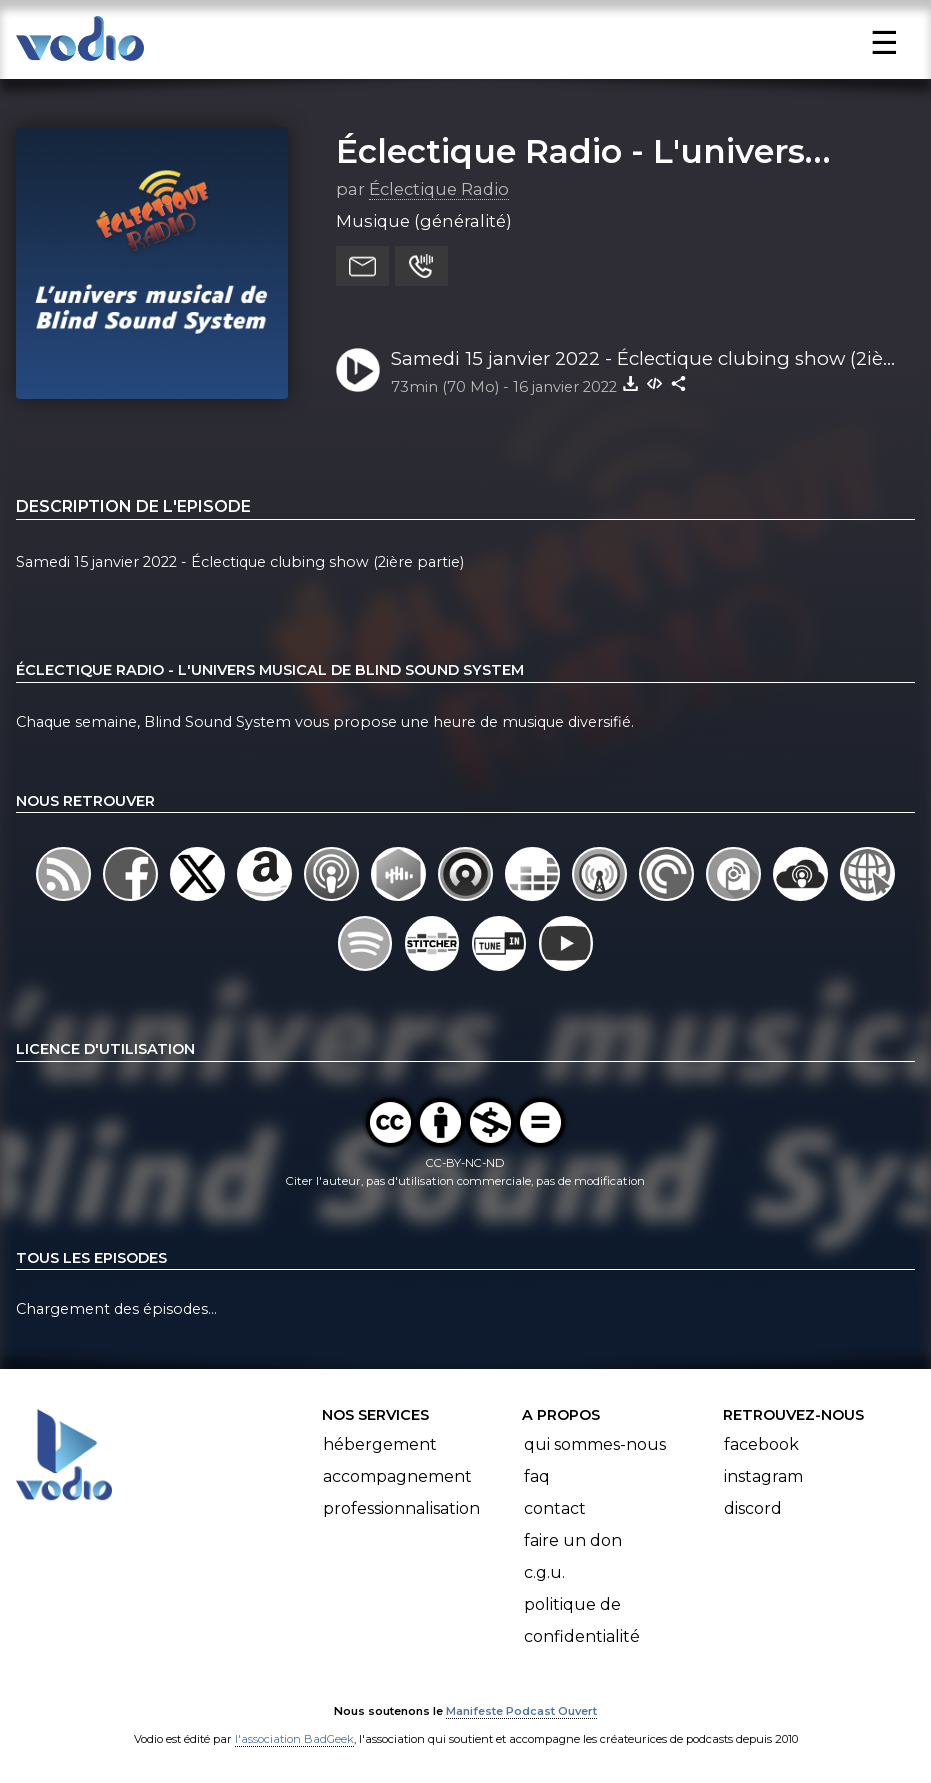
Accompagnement (397, 1476)
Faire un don (573, 1540)
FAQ (537, 1476)
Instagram (763, 1476)
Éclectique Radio (439, 189)
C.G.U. (544, 1572)
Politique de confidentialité (582, 1620)
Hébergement (380, 1444)
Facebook (761, 1444)
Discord (753, 1508)
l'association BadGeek (294, 1739)
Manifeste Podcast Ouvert (521, 1711)
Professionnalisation (401, 1508)
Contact (555, 1508)
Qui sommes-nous (595, 1444)
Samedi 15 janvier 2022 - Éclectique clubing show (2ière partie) (646, 360)
